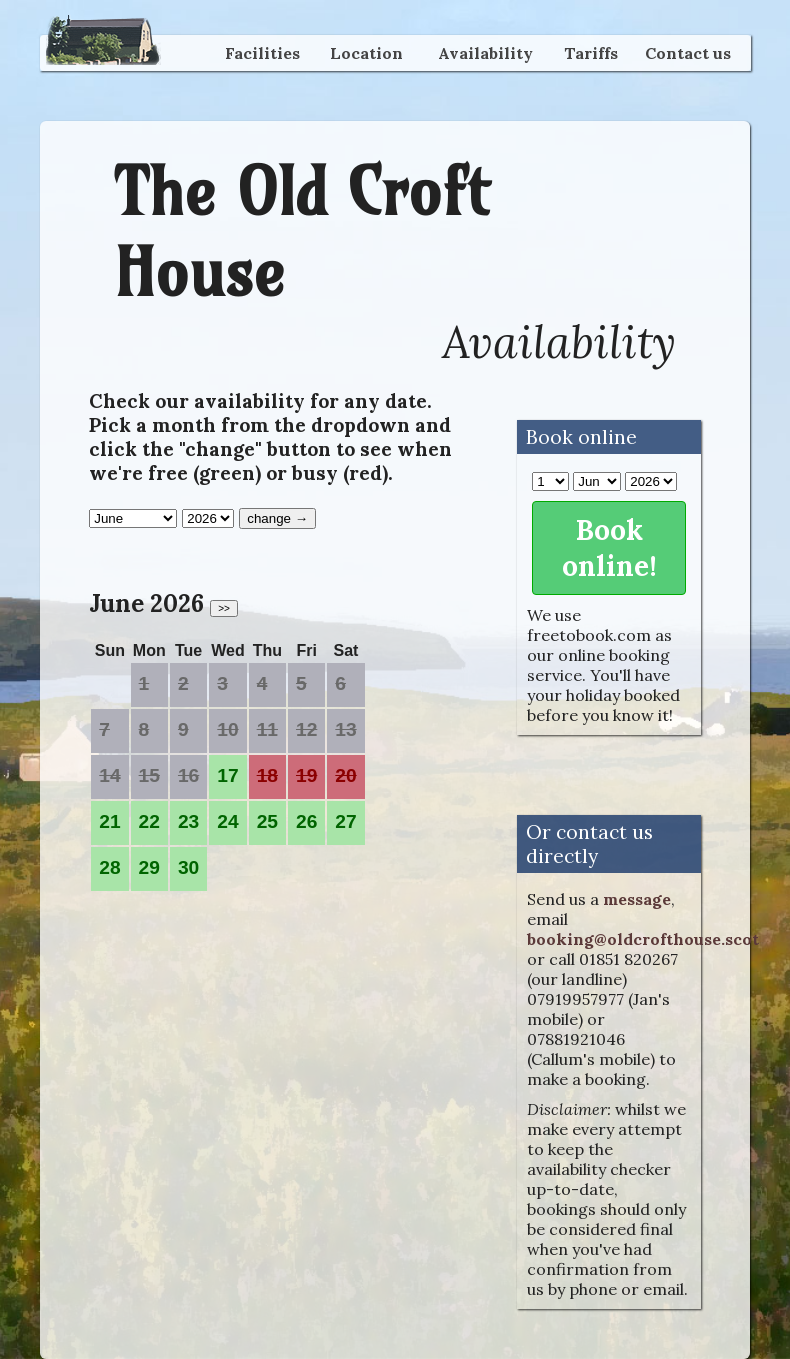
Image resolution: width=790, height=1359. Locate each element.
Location (366, 53)
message (637, 899)
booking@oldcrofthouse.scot (643, 939)
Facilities (262, 53)
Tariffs (591, 53)
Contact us (688, 53)
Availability (485, 53)
